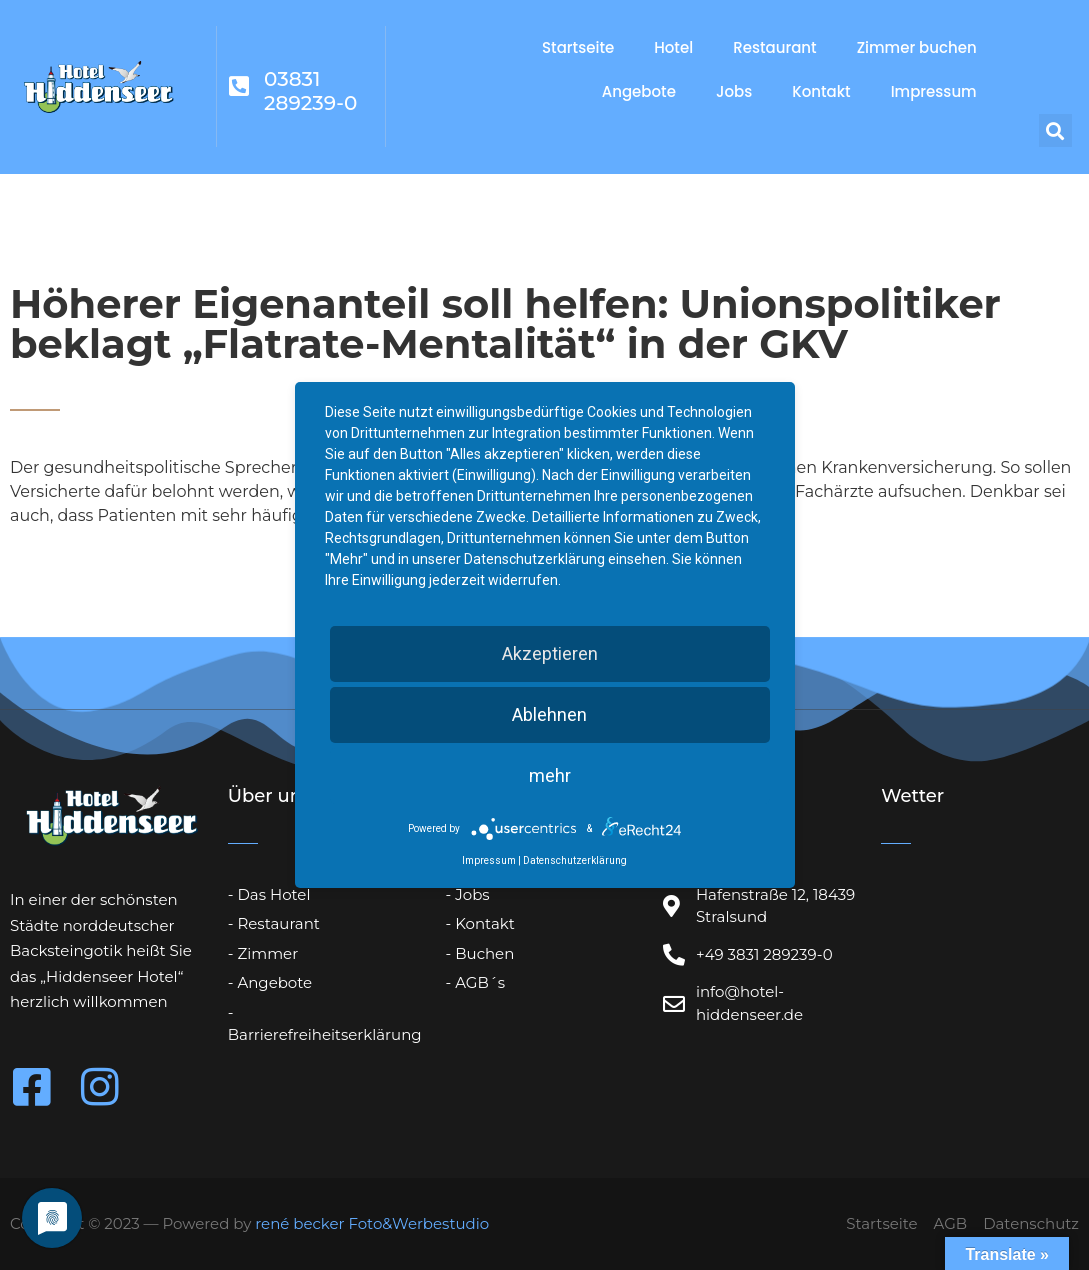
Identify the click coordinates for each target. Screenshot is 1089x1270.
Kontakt (821, 91)
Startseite (578, 47)
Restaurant (774, 47)
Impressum (934, 91)
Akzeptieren (550, 653)
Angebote (639, 91)
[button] (1055, 130)
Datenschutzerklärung (575, 860)
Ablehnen (549, 714)
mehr (550, 775)
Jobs (734, 91)
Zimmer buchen (917, 47)
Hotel (673, 47)
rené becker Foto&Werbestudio (372, 1223)
